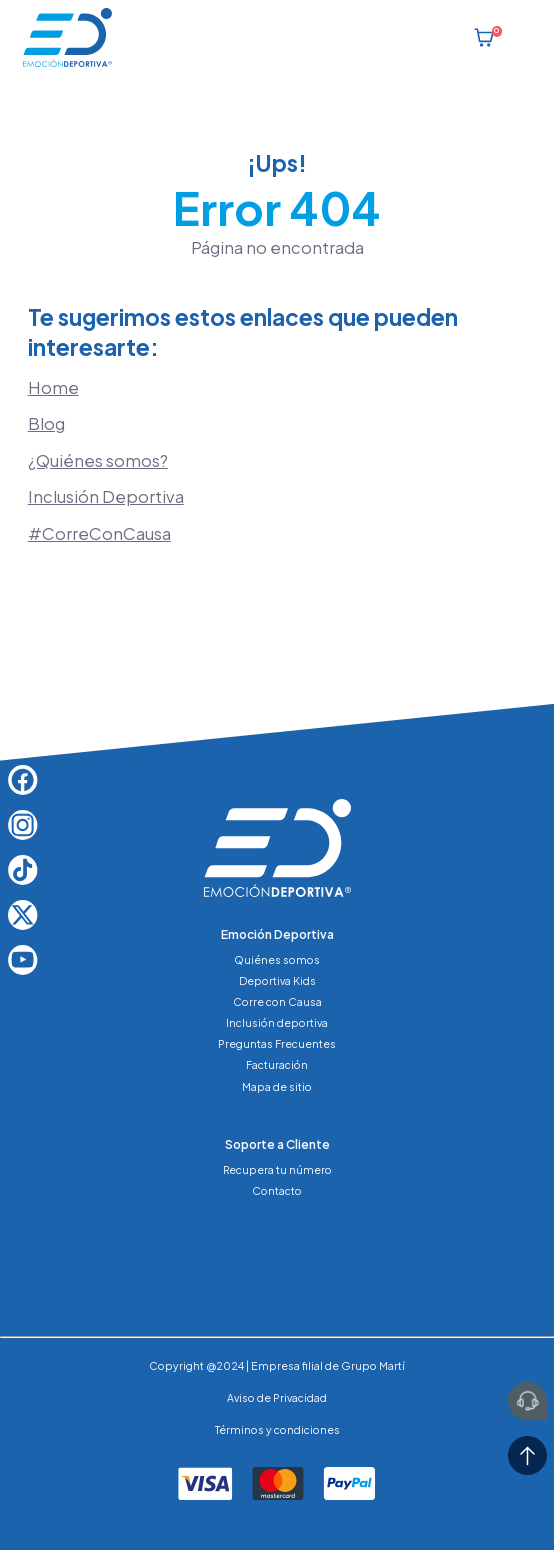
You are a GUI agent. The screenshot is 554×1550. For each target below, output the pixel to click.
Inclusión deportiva (277, 1022)
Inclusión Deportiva (106, 496)
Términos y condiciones (277, 1429)
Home (53, 387)
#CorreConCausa (99, 533)
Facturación (277, 1064)
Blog (46, 423)
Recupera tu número (277, 1169)
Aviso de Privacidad (277, 1397)
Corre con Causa (277, 1001)
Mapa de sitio (277, 1086)
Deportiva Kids (277, 980)
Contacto (277, 1190)
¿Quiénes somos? (98, 460)
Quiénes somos (277, 959)
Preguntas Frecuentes (277, 1043)
